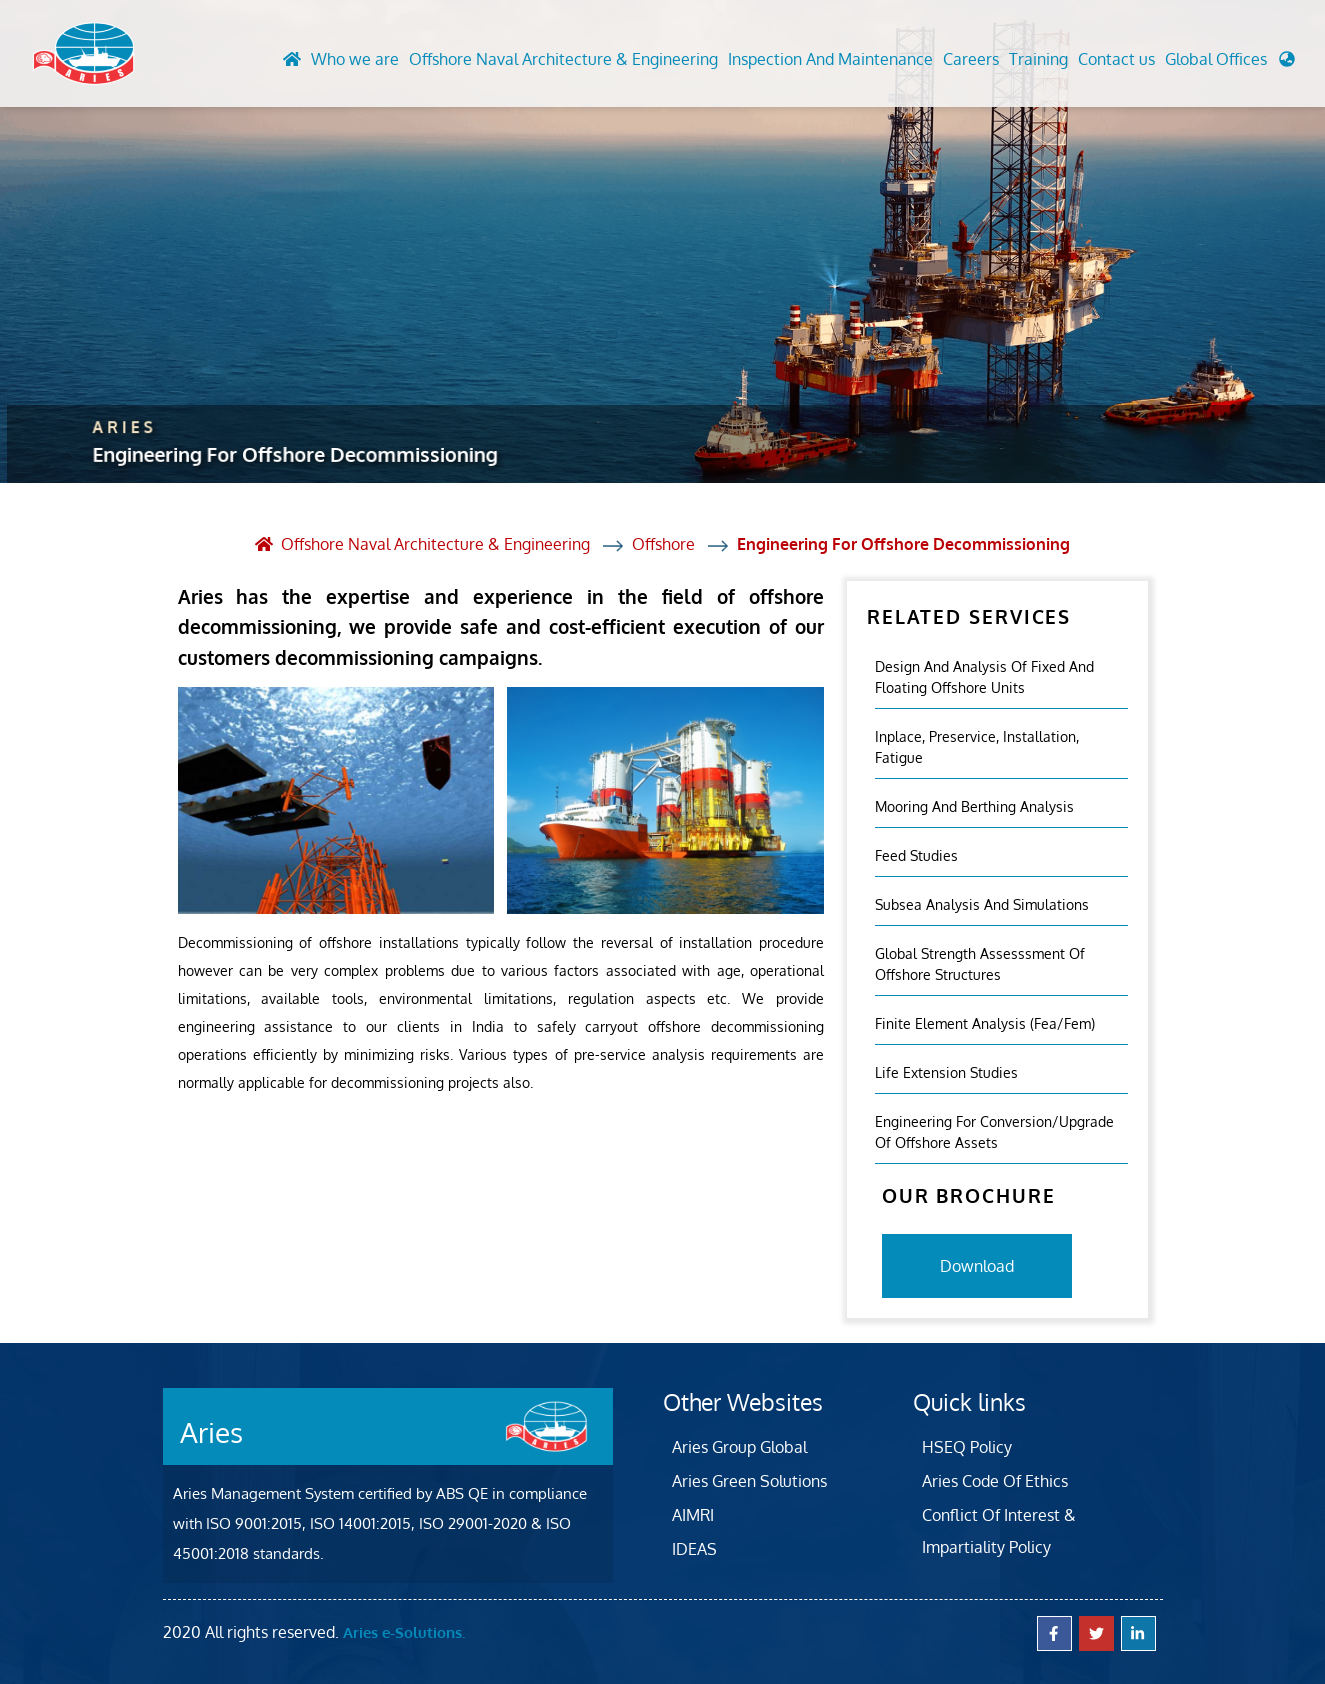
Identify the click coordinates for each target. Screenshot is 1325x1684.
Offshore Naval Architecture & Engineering (563, 59)
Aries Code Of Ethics (995, 1481)
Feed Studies (916, 855)
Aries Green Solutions (749, 1481)
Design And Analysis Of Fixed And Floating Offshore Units (984, 677)
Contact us (1116, 59)
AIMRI (693, 1515)
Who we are (355, 59)
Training (1038, 59)
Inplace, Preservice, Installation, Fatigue (977, 747)
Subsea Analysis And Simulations (982, 904)
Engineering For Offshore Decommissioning (903, 544)
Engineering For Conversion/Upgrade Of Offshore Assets (994, 1132)
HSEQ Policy (967, 1447)
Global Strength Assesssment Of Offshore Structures (980, 964)
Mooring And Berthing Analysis (974, 806)
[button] (1230, 64)
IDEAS (694, 1549)
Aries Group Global (739, 1447)
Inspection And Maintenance (830, 59)
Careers (971, 59)
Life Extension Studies (946, 1072)
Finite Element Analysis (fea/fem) (985, 1023)
